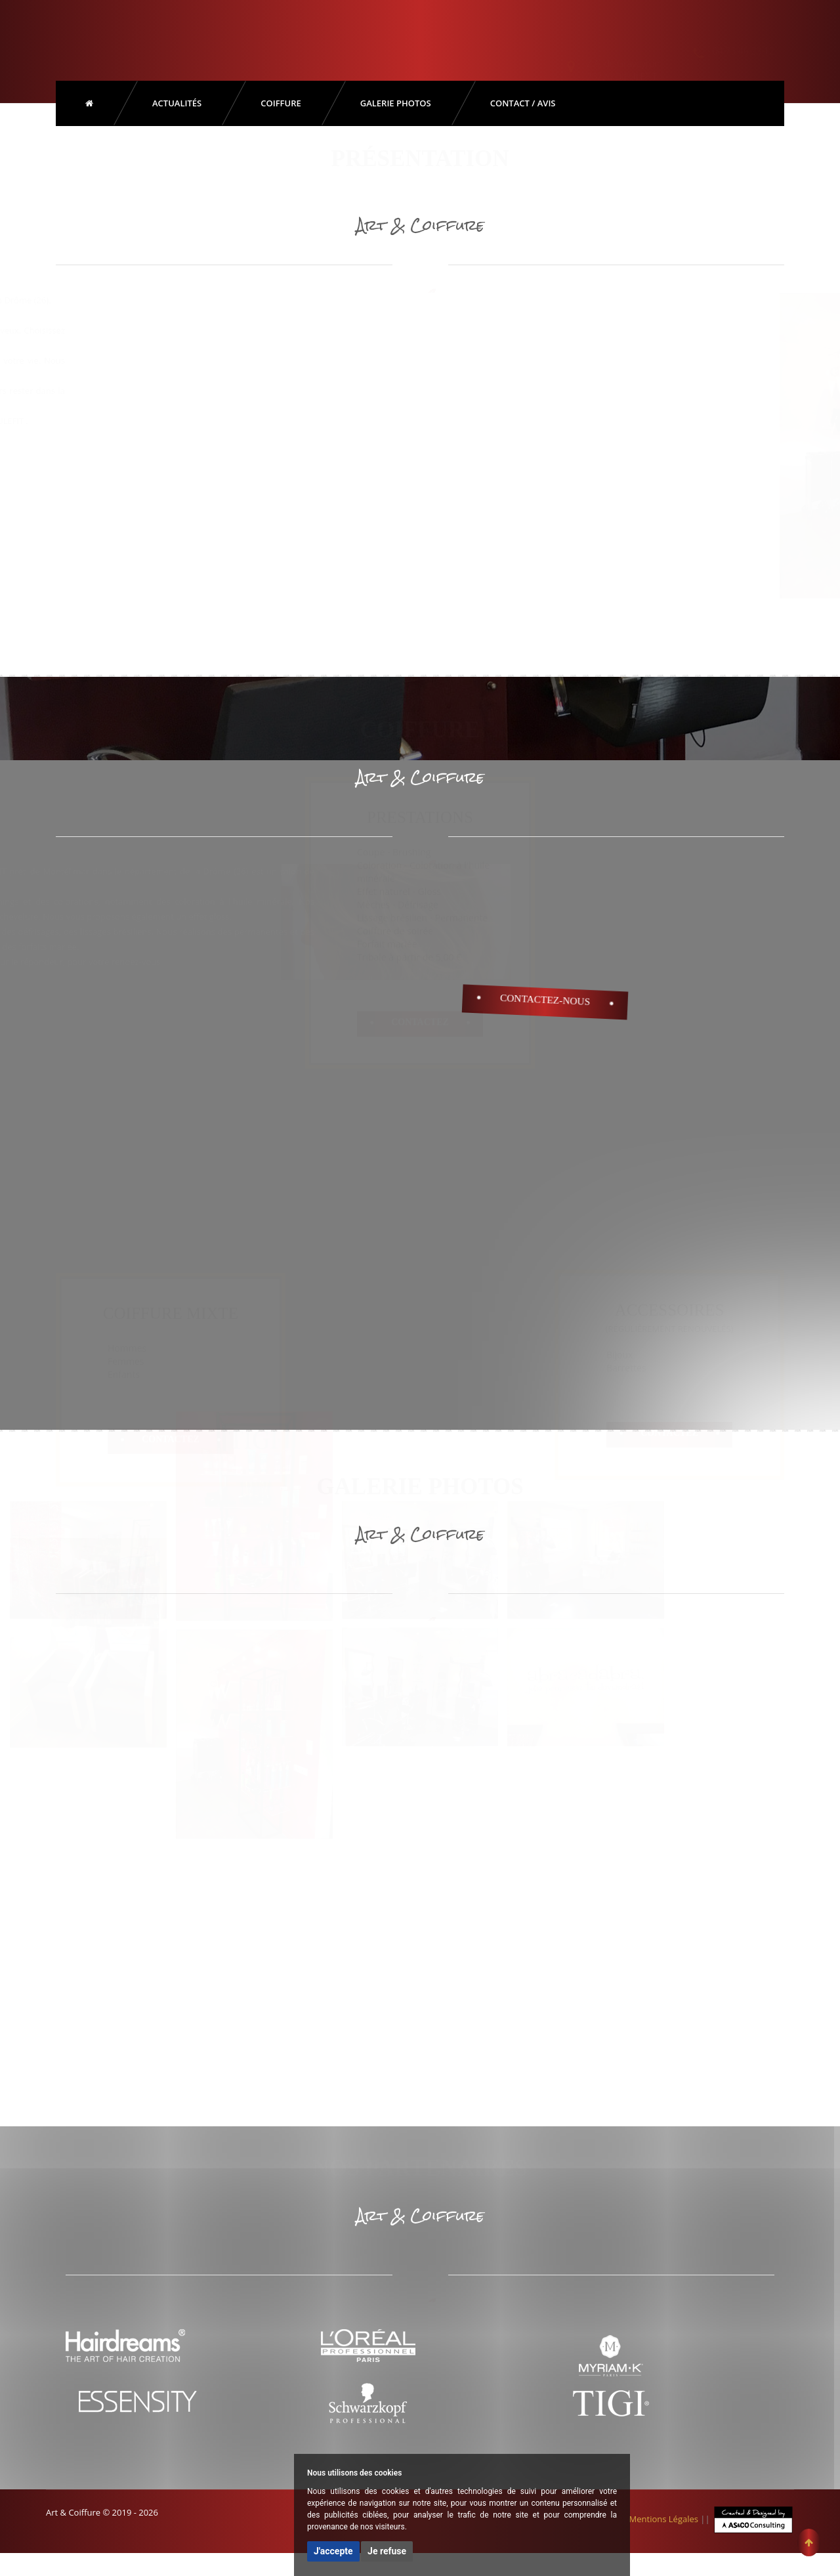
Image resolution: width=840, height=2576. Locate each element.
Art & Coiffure (144, 36)
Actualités (176, 103)
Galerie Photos (395, 103)
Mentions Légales (663, 2519)
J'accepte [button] (333, 2551)
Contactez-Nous (545, 1000)
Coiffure (281, 103)
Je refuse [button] (387, 2551)
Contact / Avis (523, 103)
